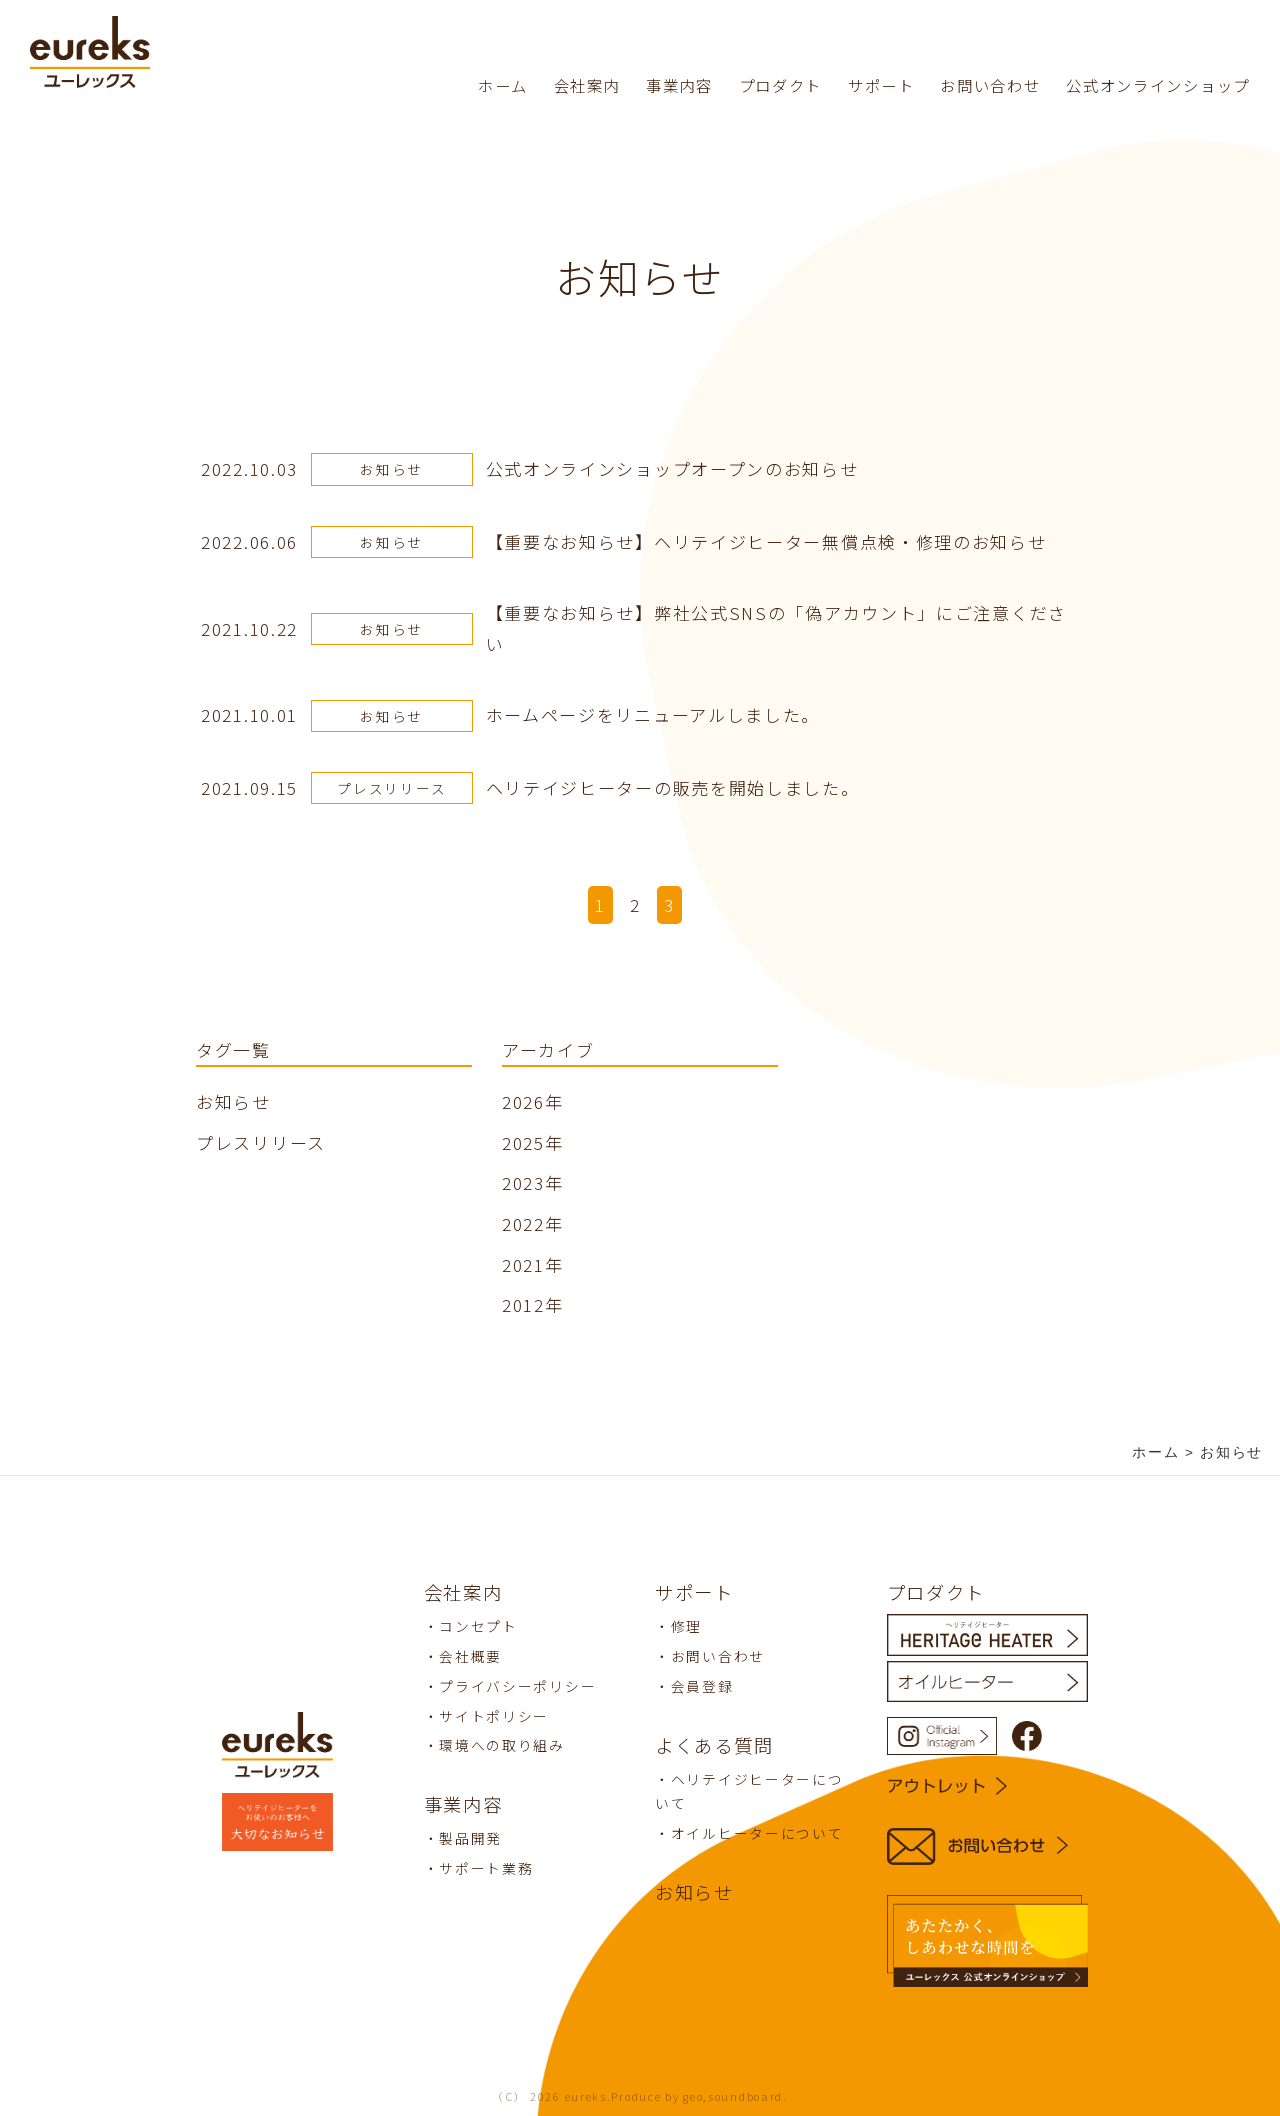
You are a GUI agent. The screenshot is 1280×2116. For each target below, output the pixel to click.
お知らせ (391, 469)
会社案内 (587, 85)
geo (693, 2096)
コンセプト (478, 1626)
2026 (523, 1101)
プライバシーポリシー (517, 1686)
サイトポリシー (494, 1716)
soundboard (745, 2096)
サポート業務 (486, 1868)
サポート (881, 85)
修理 (686, 1626)
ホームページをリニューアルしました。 (653, 714)
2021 (523, 1264)
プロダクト (781, 85)
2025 (523, 1142)
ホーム (503, 85)
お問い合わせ (990, 85)
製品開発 (470, 1838)
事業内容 (679, 85)
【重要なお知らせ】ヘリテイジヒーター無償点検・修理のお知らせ (766, 541)
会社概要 (470, 1656)
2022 (523, 1223)
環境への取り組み (502, 1745)
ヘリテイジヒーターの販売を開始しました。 (673, 787)
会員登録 (702, 1686)
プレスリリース (391, 788)
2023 (523, 1182)
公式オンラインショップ (1158, 85)
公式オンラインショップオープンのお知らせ (672, 468)
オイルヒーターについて (757, 1833)
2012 (523, 1304)
